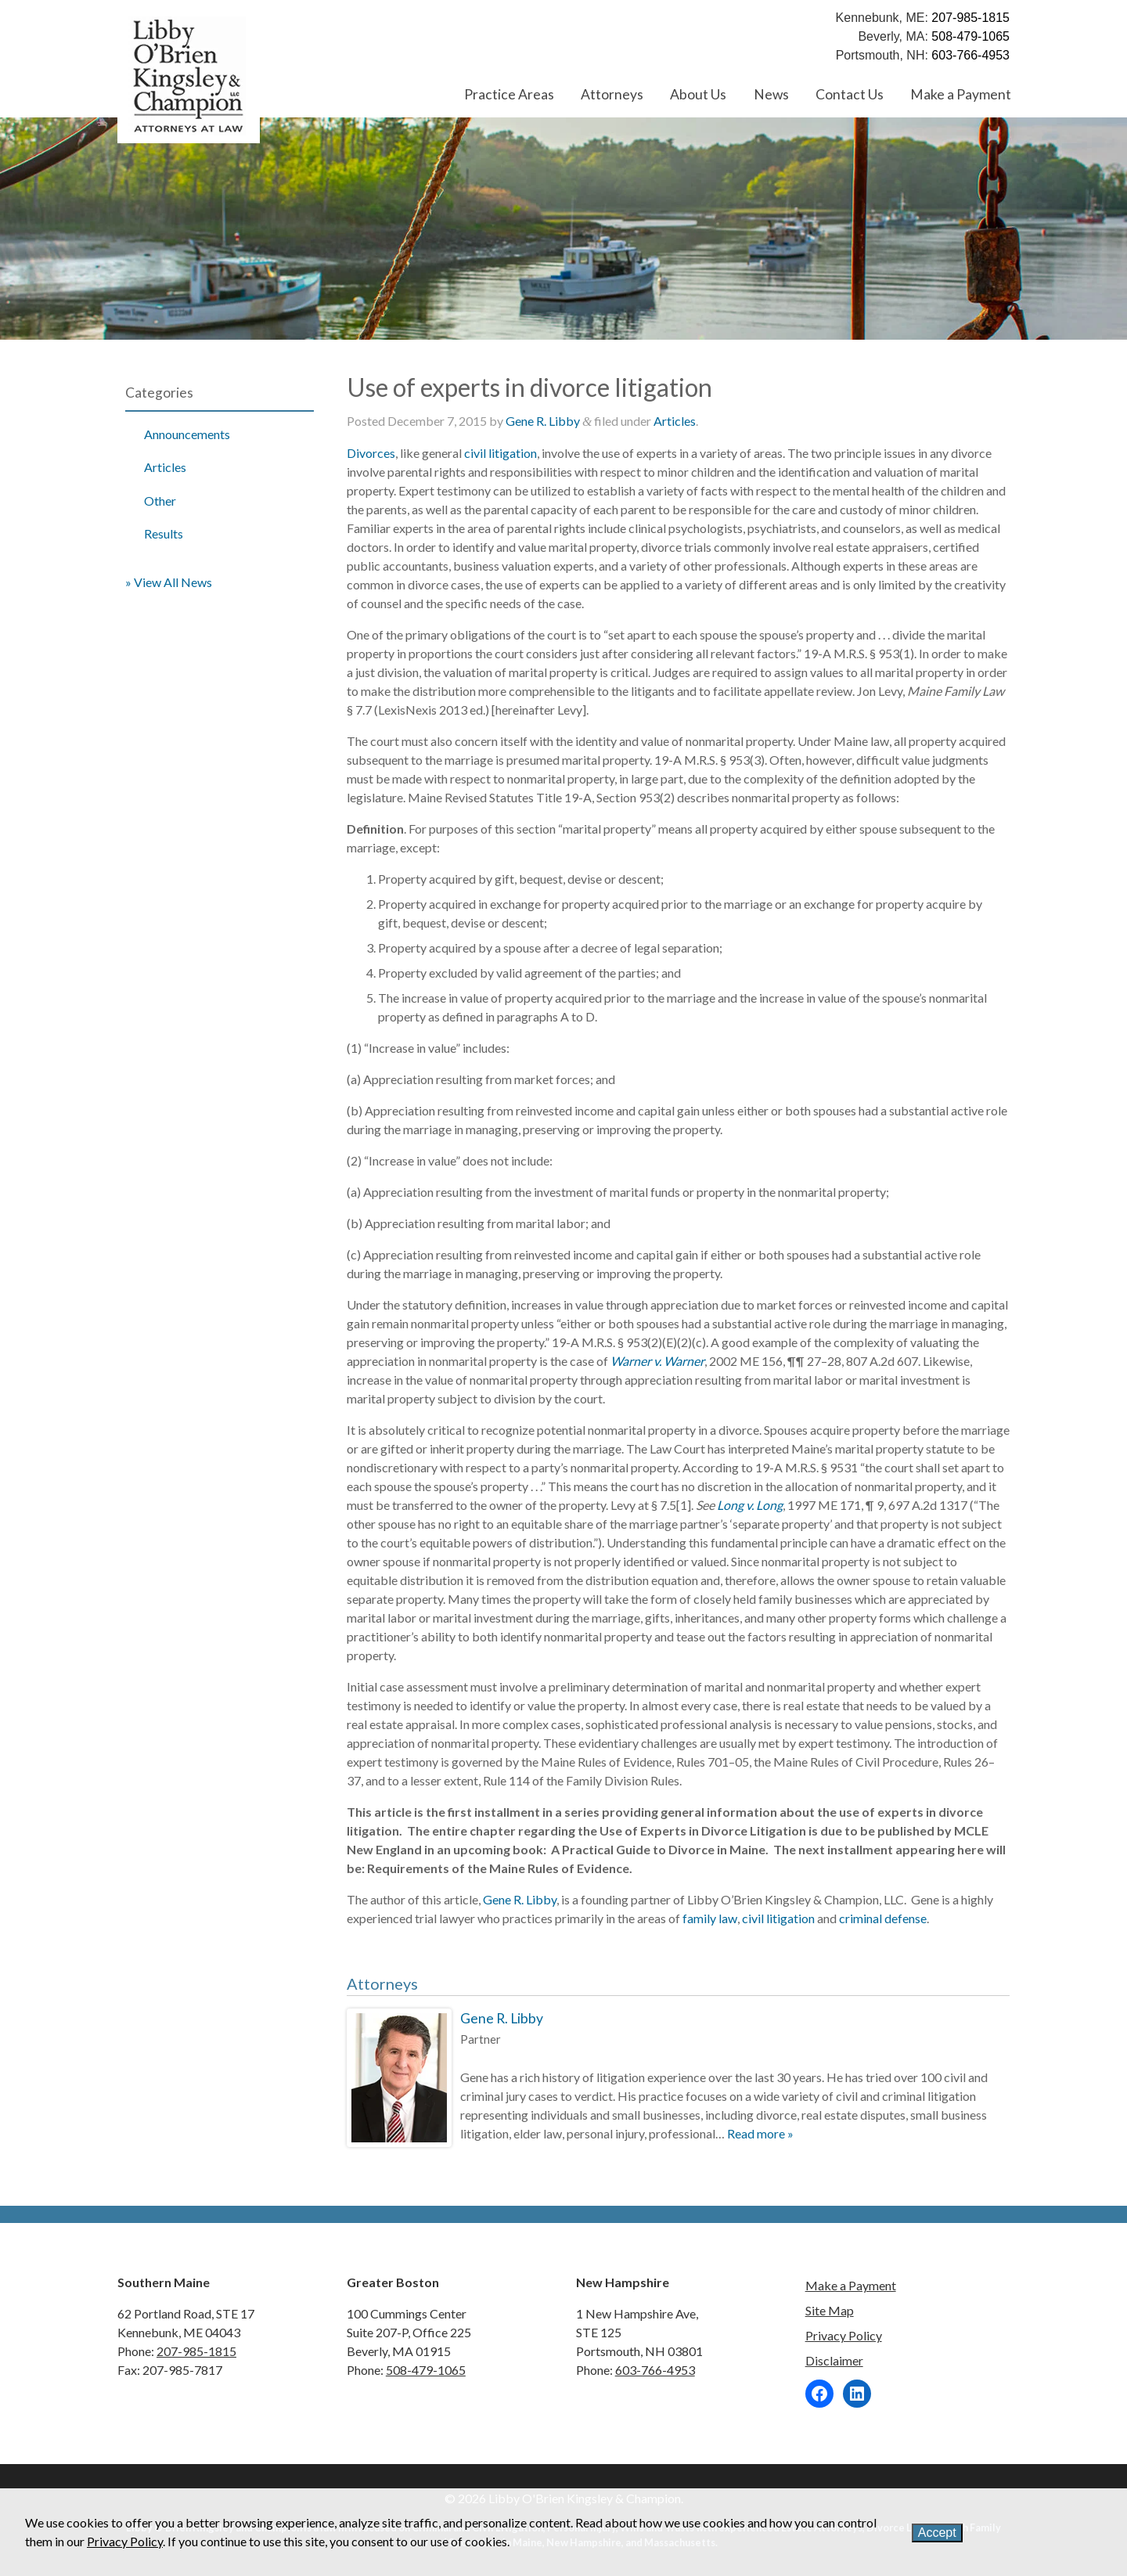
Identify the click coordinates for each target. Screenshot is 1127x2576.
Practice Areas (509, 94)
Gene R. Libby (543, 420)
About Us (698, 94)
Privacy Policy (843, 2335)
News (771, 94)
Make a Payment (960, 94)
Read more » (760, 2133)
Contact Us (850, 94)
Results (163, 533)
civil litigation (500, 452)
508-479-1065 (970, 36)
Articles (165, 466)
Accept (937, 2532)
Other (160, 500)
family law (709, 1918)
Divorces (371, 452)
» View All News (168, 582)
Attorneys (612, 94)
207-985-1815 (970, 17)
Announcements (187, 434)
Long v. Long (750, 1504)
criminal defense (883, 1918)
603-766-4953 (970, 55)
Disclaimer (834, 2360)
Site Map (829, 2310)
